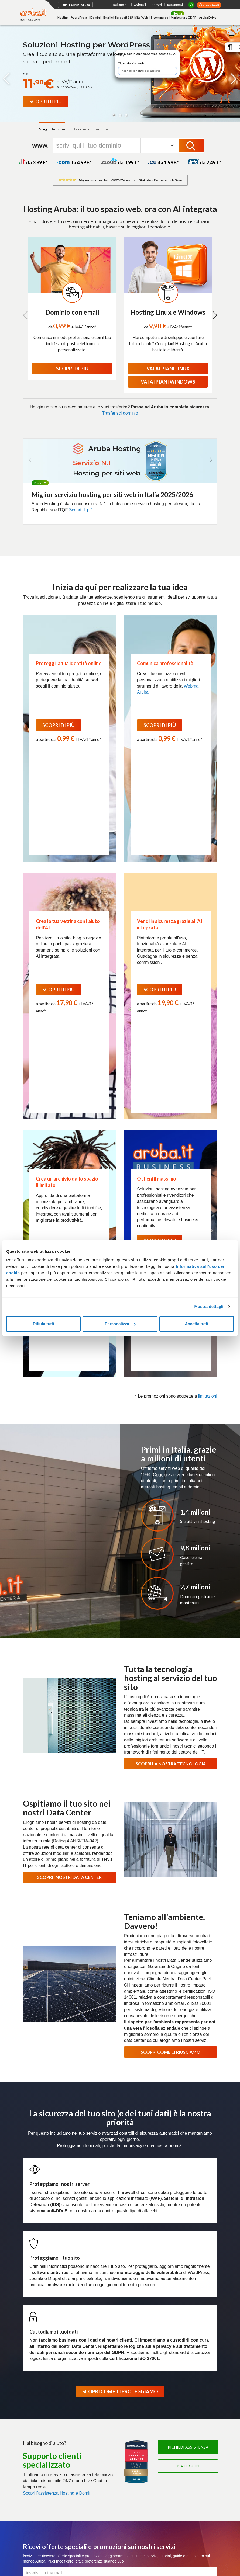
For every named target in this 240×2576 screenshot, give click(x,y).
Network (30, 2471)
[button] (114, 115)
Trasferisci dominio (90, 129)
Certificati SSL (171, 2476)
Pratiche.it (167, 2489)
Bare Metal (32, 2464)
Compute (98, 2386)
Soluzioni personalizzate (178, 2422)
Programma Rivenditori (190, 2342)
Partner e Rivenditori (175, 2430)
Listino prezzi (58, 2524)
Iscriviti (120, 2272)
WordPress (79, 17)
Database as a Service (109, 2415)
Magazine (129, 2342)
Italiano (120, 4)
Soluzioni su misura (39, 2486)
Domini (95, 17)
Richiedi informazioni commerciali (178, 2524)
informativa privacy (103, 2284)
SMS (162, 2502)
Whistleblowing (132, 2548)
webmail (140, 4)
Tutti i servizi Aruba (75, 5)
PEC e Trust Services (177, 2372)
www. (40, 145)
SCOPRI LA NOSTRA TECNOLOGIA (171, 1450)
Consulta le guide (90, 2524)
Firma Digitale (169, 2401)
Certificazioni (57, 2342)
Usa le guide (188, 2152)
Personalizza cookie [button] (96, 2548)
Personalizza (120, 1323)
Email (27, 2401)
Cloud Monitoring (104, 2437)
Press (110, 2342)
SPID (162, 2393)
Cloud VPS (99, 2379)
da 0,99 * (120, 162)
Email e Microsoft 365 (118, 17)
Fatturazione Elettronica (178, 2386)
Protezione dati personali (74, 2540)
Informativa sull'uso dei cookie (48, 2548)
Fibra (94, 2464)
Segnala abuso (156, 2540)
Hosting (62, 17)
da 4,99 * (74, 162)
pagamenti (175, 4)
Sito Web (141, 17)
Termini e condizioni (174, 2464)
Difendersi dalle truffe (119, 2540)
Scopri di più (81, 510)
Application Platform (107, 2393)
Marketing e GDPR (183, 17)
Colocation (32, 2478)
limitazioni (207, 1082)
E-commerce (159, 17)
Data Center (154, 2342)
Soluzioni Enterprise (40, 2350)
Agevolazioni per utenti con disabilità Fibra (113, 2480)
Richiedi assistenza (188, 2133)
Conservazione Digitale (177, 2408)
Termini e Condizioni (146, 2284)
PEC (162, 2379)
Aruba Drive (207, 17)
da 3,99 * (33, 162)
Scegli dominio (52, 129)
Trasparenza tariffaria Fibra (113, 2471)
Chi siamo (31, 2342)
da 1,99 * (163, 162)
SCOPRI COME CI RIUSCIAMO (170, 1738)
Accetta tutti (196, 1323)
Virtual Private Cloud (107, 2401)
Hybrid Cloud (101, 2408)
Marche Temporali (173, 2415)
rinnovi (156, 4)
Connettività (101, 2457)
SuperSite (31, 2408)
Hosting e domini (38, 2372)
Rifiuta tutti (43, 1323)
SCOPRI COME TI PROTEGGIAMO (120, 2078)
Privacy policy (37, 2540)
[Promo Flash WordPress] (45, 101)
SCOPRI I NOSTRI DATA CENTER (69, 1563)
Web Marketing (35, 2422)
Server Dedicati (36, 2457)
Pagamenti (32, 2524)
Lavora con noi (86, 2342)
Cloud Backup (102, 2422)
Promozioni (32, 2444)
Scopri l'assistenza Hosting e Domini (57, 2179)
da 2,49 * (204, 162)
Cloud (95, 2372)
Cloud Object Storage (108, 2430)
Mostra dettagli (208, 1306)
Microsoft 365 (170, 2457)
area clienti (210, 5)
